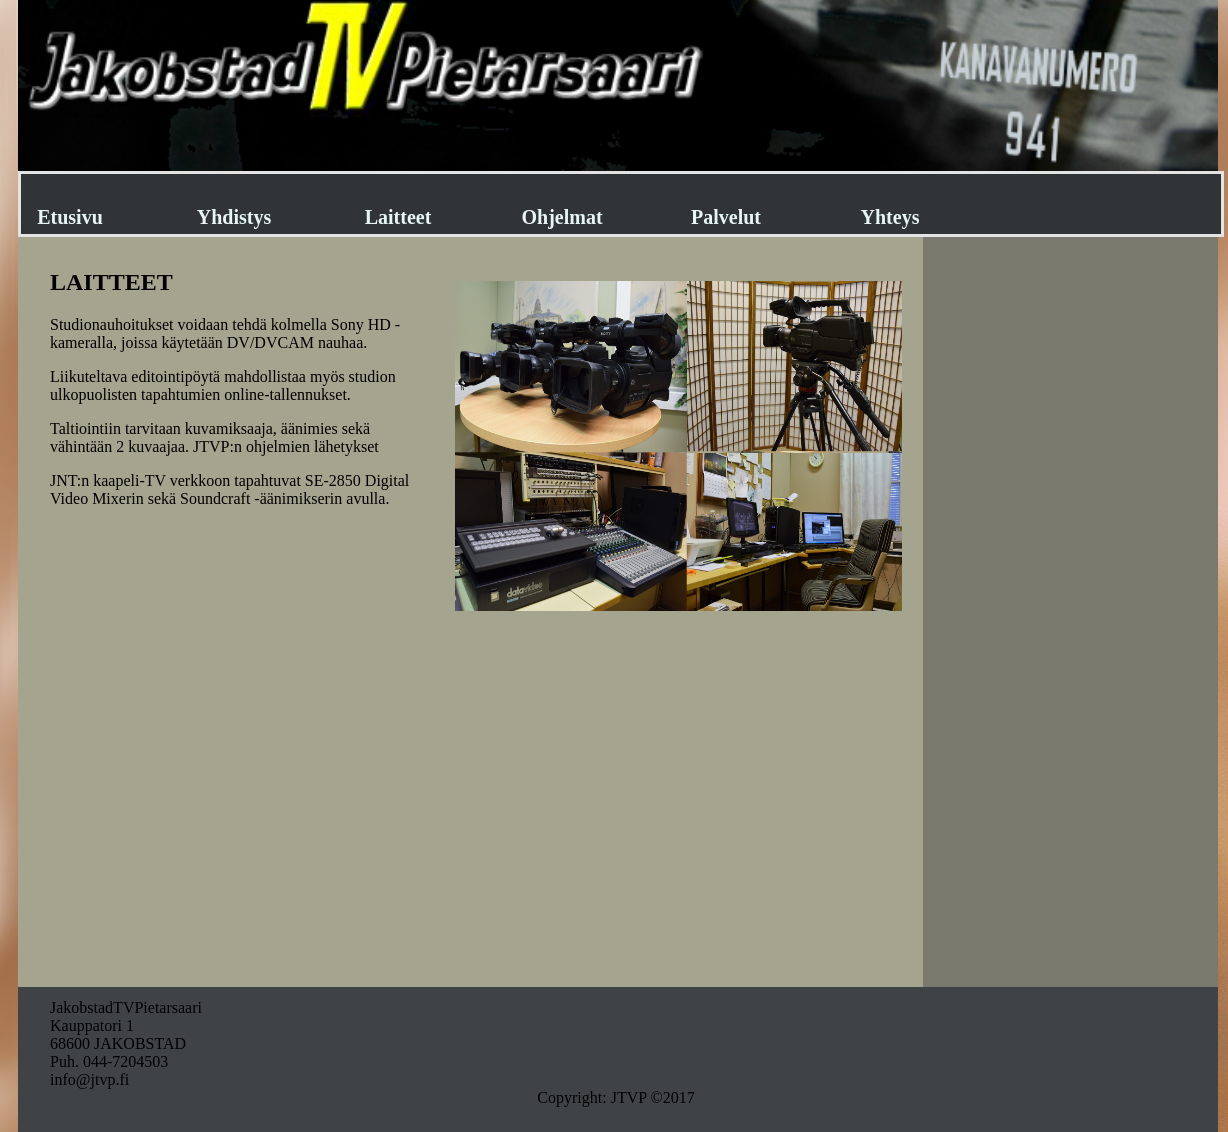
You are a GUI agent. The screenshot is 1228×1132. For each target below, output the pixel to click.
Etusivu (70, 217)
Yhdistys (234, 217)
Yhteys (890, 217)
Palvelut (726, 217)
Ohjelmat (561, 217)
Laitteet (398, 217)
